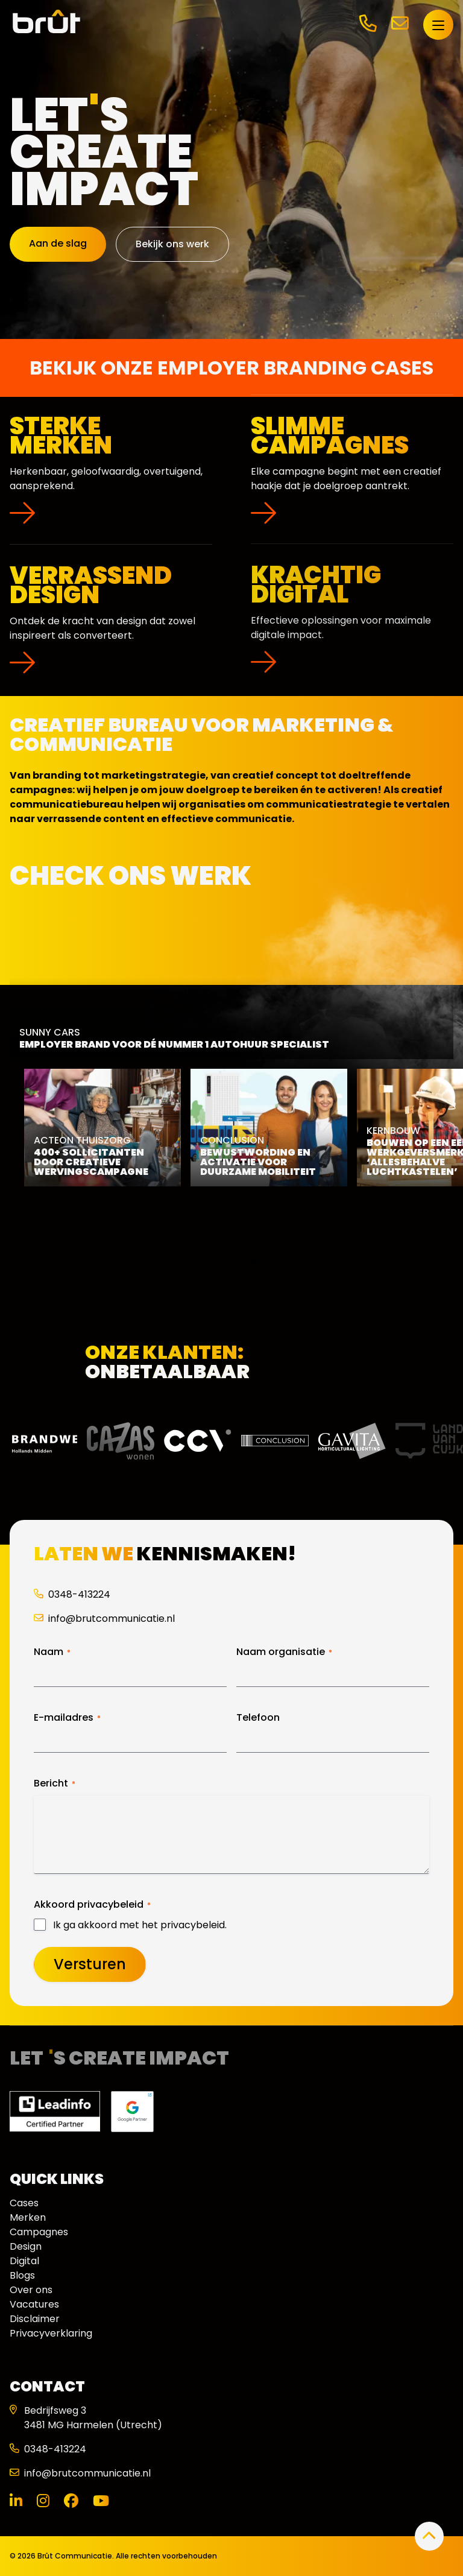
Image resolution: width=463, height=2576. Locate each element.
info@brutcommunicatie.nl (104, 1618)
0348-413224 (72, 1594)
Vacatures (34, 2304)
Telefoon (258, 1717)
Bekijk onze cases (231, 1262)
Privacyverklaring (51, 2333)
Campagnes (39, 2232)
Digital (24, 2261)
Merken (28, 2217)
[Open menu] (438, 25)
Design (26, 2246)
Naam (52, 1652)
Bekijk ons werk (172, 244)
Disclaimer (35, 2319)
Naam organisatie (284, 1652)
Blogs (22, 2275)
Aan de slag (58, 243)
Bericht (54, 1783)
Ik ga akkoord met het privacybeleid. (140, 1925)
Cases (24, 2203)
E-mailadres (67, 1717)
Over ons (31, 2290)
